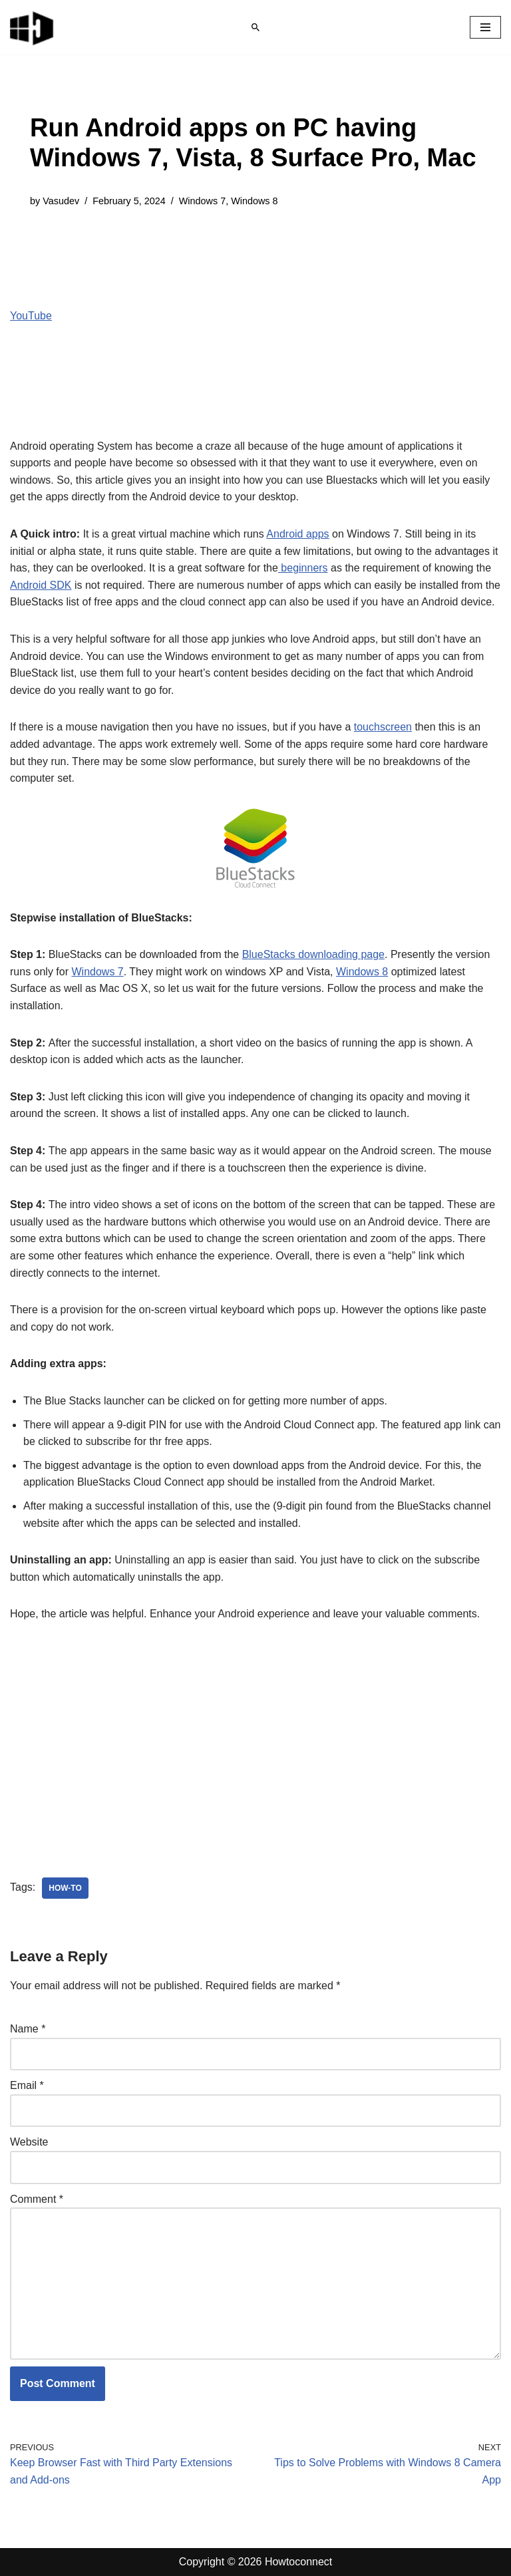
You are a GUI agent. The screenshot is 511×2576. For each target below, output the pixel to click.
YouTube (31, 315)
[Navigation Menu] (485, 27)
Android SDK (41, 585)
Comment (36, 2199)
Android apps (297, 534)
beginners (303, 567)
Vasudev (61, 201)
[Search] (255, 27)
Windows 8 (254, 201)
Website (29, 2142)
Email (27, 2085)
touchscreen (383, 726)
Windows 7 (202, 201)
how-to (65, 1888)
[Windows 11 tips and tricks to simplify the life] (32, 27)
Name (27, 2028)
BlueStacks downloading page (313, 954)
